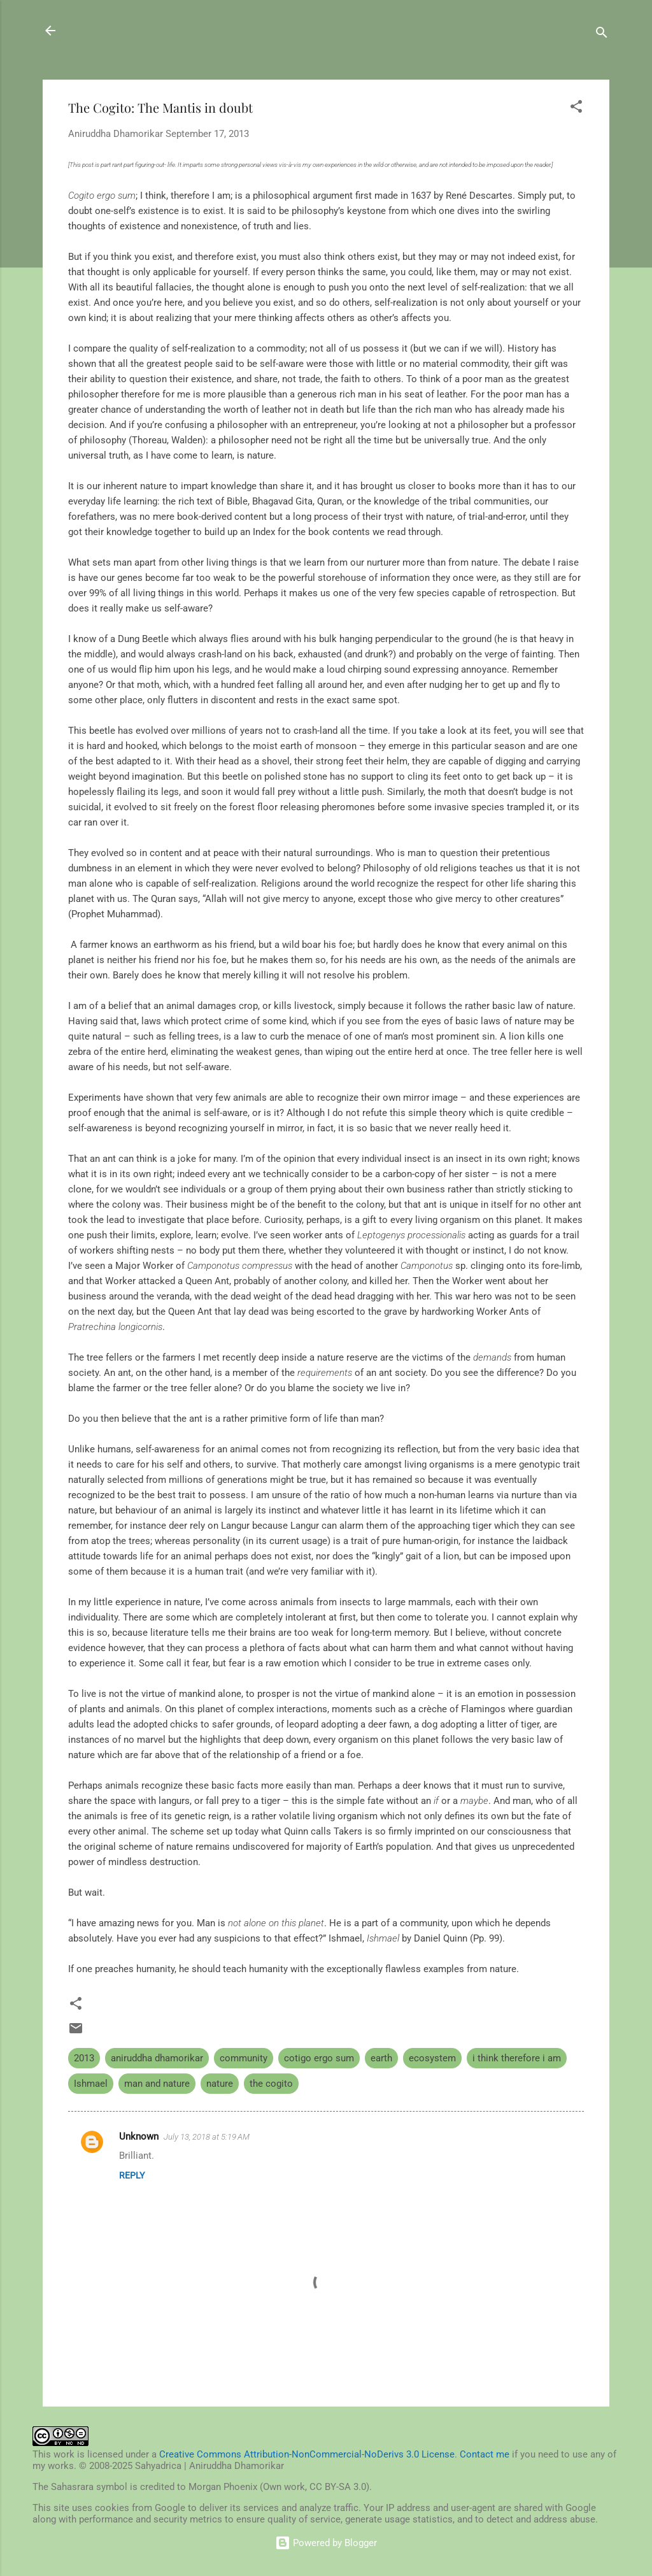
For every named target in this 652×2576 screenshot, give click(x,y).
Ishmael (91, 2083)
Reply (132, 2175)
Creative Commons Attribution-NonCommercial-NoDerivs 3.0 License (307, 2454)
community (243, 2058)
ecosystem (432, 2058)
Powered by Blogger (326, 2543)
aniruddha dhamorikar (157, 2058)
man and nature (157, 2083)
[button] (576, 108)
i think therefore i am (516, 2058)
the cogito (271, 2083)
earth (381, 2058)
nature (219, 2083)
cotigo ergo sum (319, 2058)
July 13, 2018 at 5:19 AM (207, 2137)
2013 (84, 2058)
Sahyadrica (114, 30)
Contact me (484, 2454)
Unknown (139, 2136)
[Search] (601, 34)
